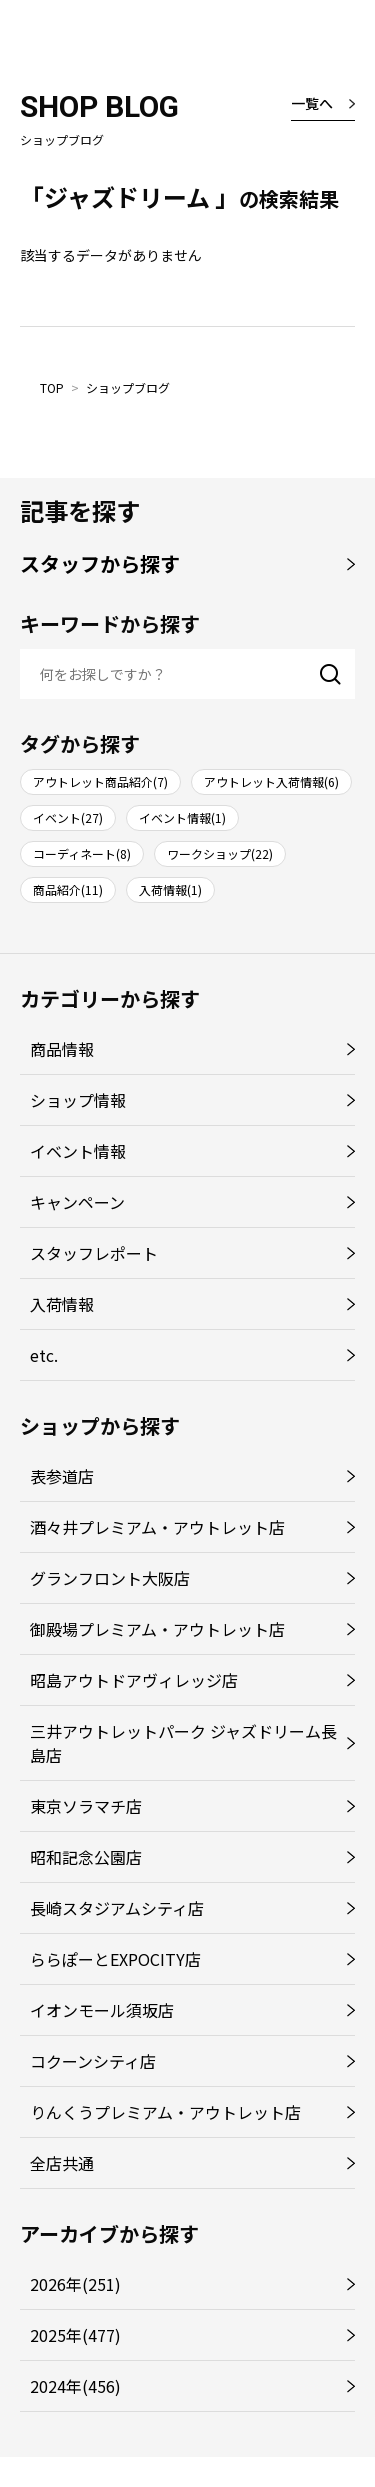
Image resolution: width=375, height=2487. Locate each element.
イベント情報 (78, 1151)
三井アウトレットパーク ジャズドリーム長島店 (183, 1743)
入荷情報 (62, 1304)
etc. (44, 1355)
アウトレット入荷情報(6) (271, 781)
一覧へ (312, 103)
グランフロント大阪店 (110, 1578)
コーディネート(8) (82, 853)
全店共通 (62, 2163)
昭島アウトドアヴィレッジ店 (134, 1680)
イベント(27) (68, 817)
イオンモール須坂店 (102, 2010)
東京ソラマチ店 (86, 1806)
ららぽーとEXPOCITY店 (115, 1959)
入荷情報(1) (170, 889)
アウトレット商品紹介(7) (100, 781)
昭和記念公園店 (86, 1857)
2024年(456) (75, 2386)
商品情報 (62, 1049)
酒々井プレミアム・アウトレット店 (157, 1527)
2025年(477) (75, 2335)
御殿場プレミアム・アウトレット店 (157, 1629)
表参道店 (62, 1476)
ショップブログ (128, 387)
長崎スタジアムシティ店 (117, 1908)
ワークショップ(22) (220, 853)
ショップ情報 (78, 1100)
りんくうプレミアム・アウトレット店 (165, 2112)
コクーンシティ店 (93, 2061)
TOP (52, 387)
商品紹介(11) (68, 889)
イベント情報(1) (182, 817)
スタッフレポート (94, 1253)
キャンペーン (77, 1202)
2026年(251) (75, 2284)
